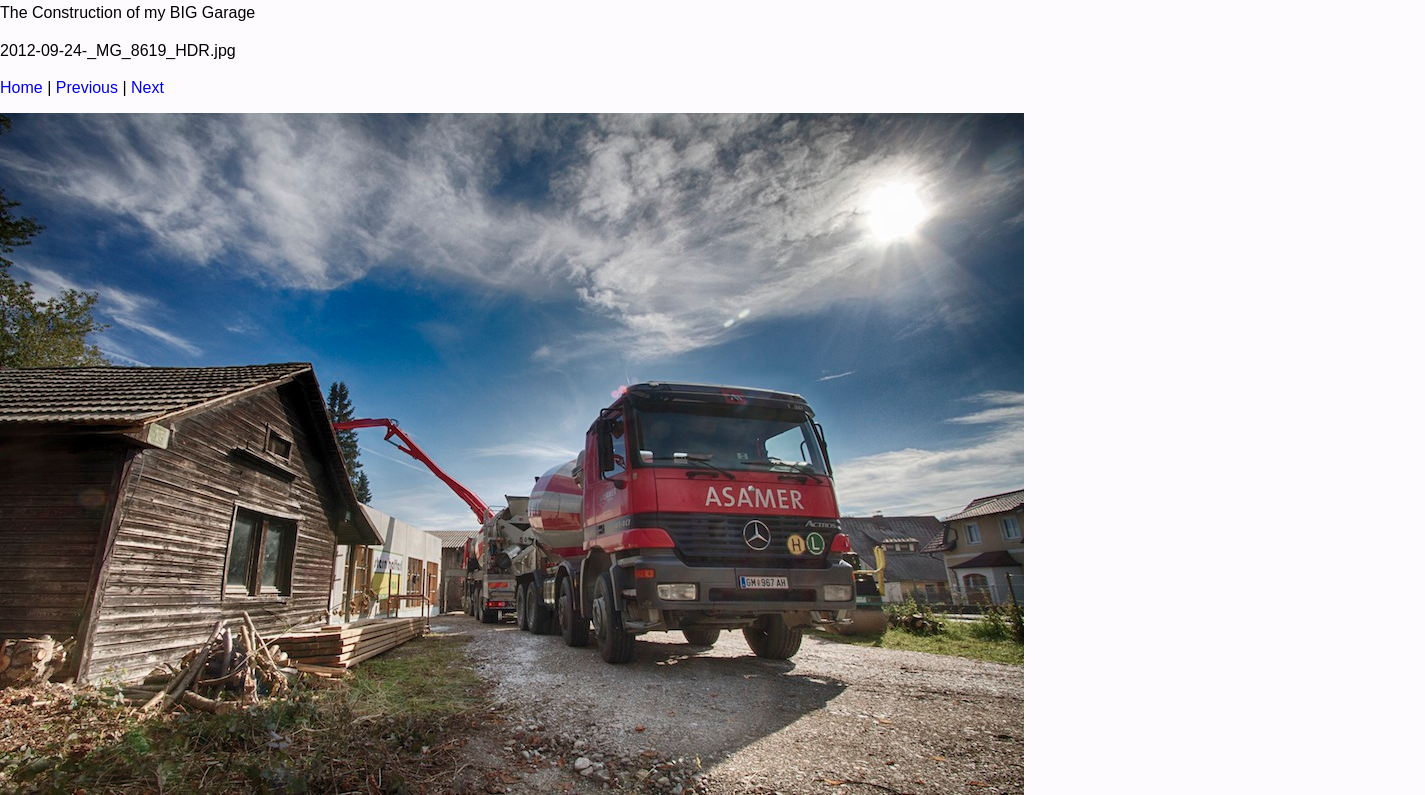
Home (21, 87)
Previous (87, 87)
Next (147, 87)
